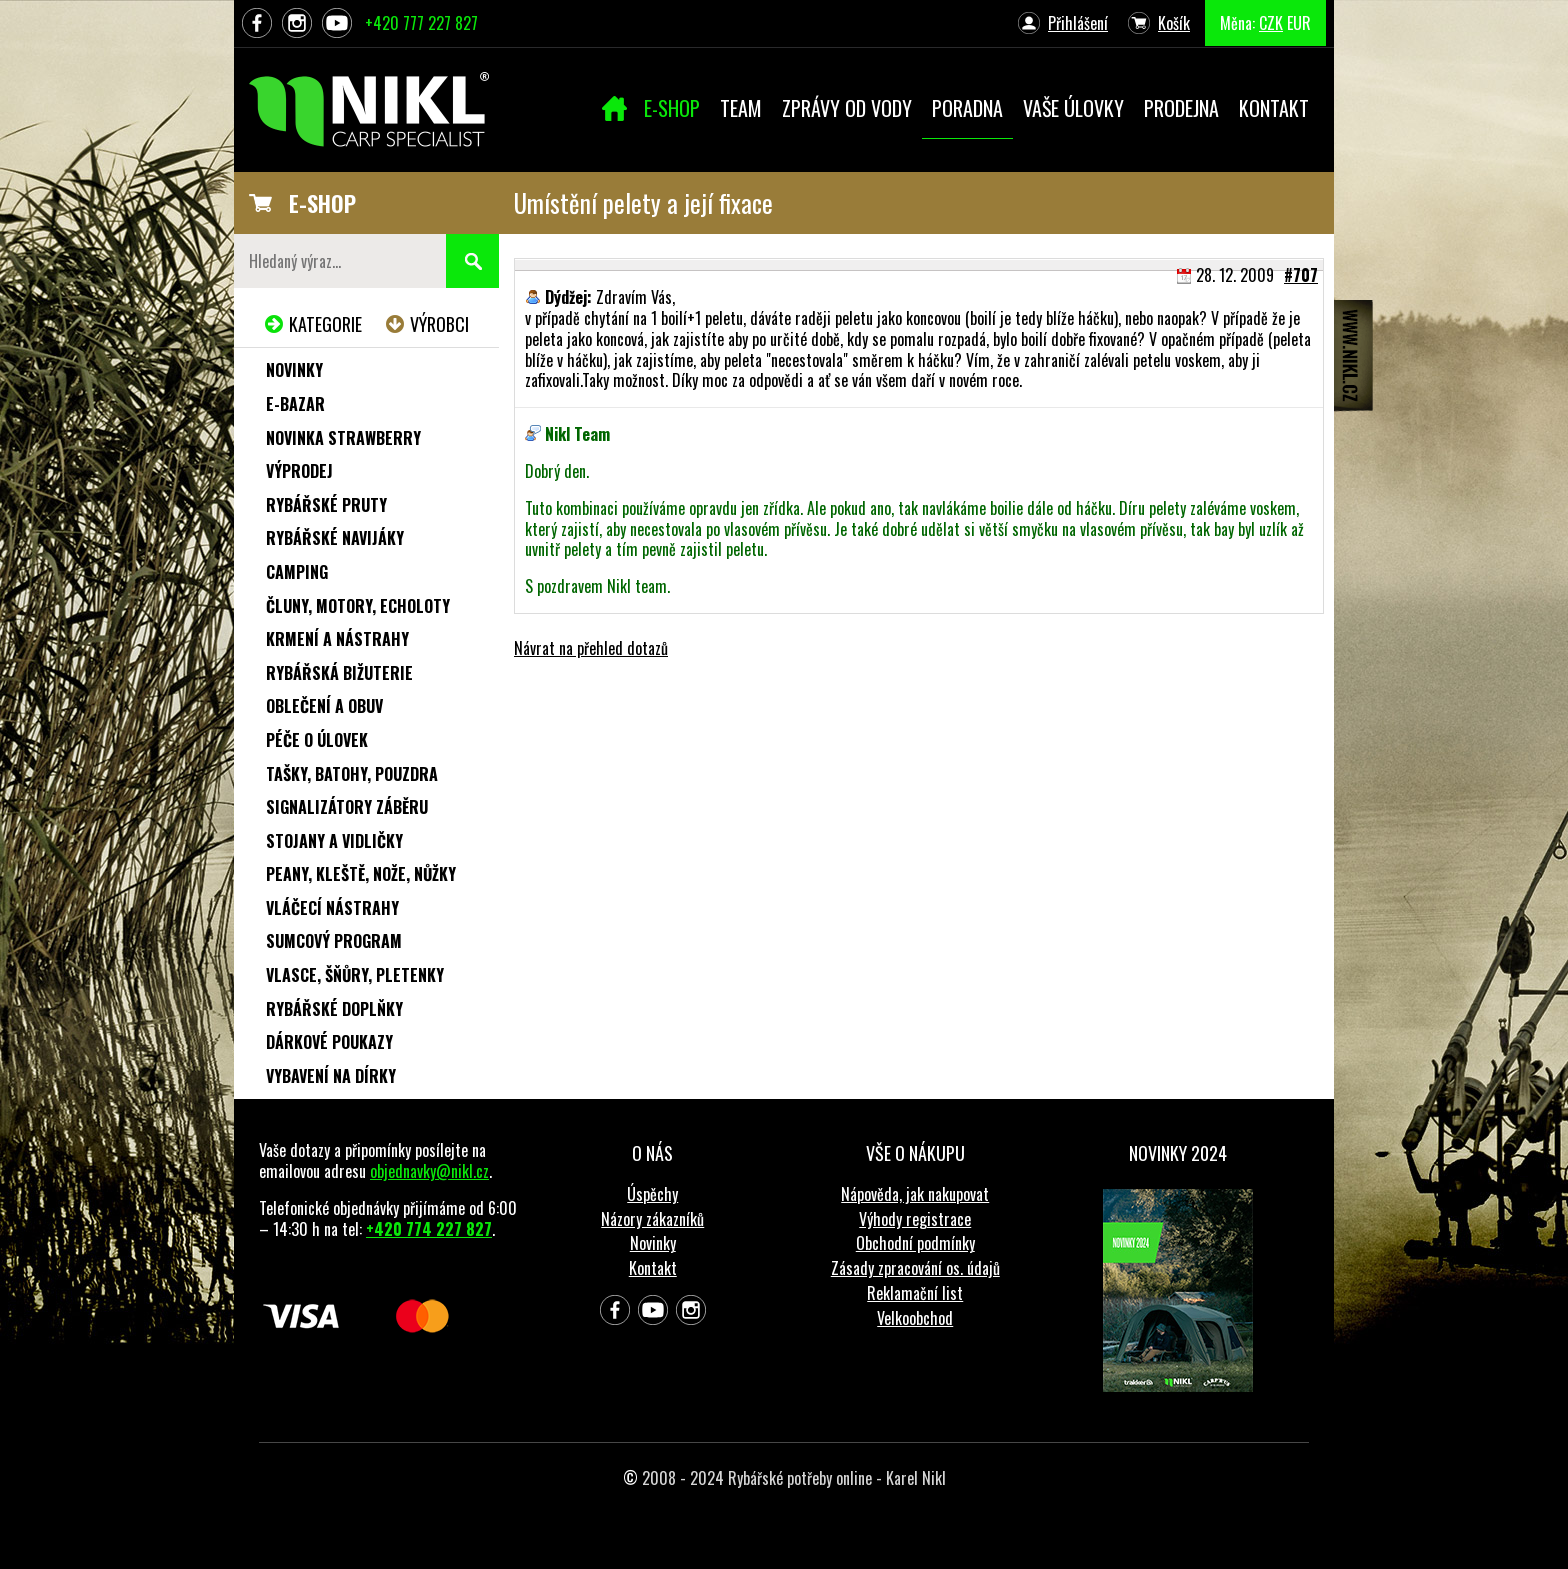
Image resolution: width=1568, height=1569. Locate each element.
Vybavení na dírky (331, 1076)
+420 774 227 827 (429, 1229)
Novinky (294, 370)
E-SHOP (322, 203)
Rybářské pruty (326, 505)
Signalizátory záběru (347, 807)
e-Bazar (295, 404)
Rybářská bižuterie (339, 673)
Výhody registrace (915, 1219)
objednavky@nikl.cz (429, 1171)
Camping (297, 572)
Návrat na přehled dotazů (591, 648)
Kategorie (325, 324)
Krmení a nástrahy (337, 639)
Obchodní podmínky (915, 1243)
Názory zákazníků (652, 1219)
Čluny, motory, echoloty (358, 606)
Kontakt (653, 1268)
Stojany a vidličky (334, 841)
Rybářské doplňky (334, 1009)
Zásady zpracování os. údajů (915, 1268)
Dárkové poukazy (329, 1042)
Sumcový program (334, 941)
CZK (1271, 23)
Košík (1174, 23)
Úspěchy (652, 1194)
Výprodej (299, 471)
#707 (1301, 275)
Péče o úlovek (317, 740)
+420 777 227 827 (421, 23)
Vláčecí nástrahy (332, 908)
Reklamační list (915, 1293)
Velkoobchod (915, 1318)
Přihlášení (1078, 23)
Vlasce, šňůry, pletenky (355, 975)
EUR (1299, 23)
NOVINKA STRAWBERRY (343, 438)
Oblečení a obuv (324, 706)
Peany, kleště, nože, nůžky (361, 874)
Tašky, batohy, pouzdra (352, 774)
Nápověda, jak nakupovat (915, 1194)
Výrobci (439, 324)
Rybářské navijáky (335, 538)
